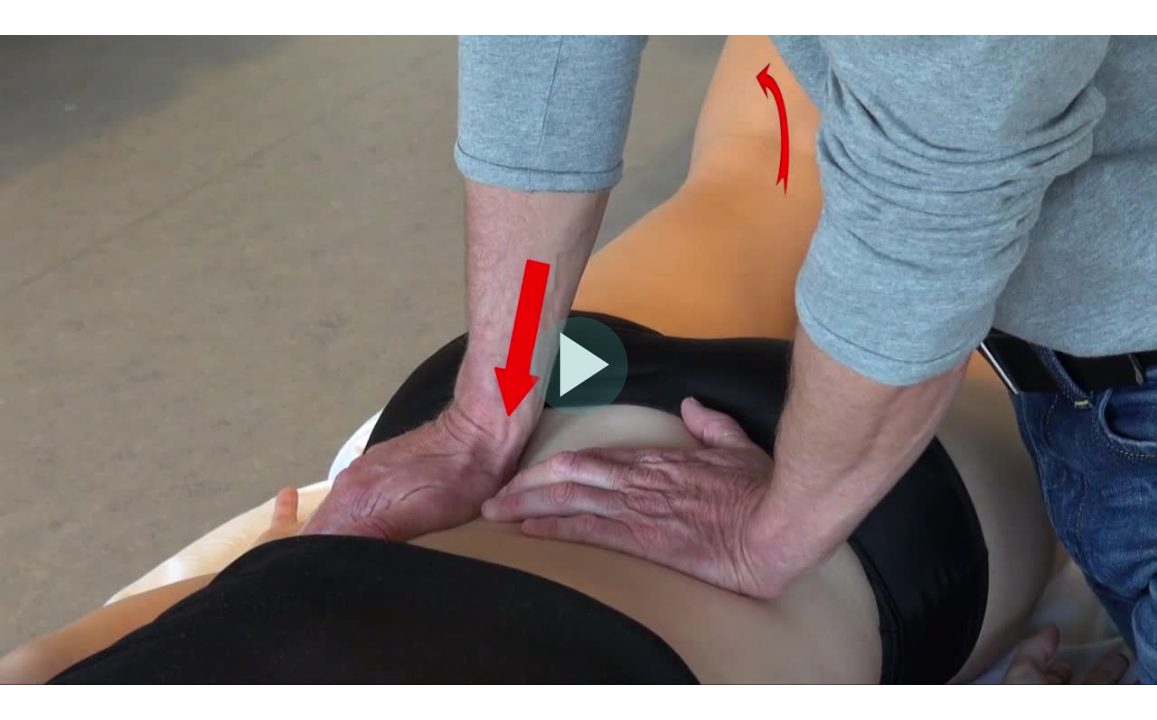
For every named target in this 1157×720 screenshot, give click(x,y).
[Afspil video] (579, 410)
